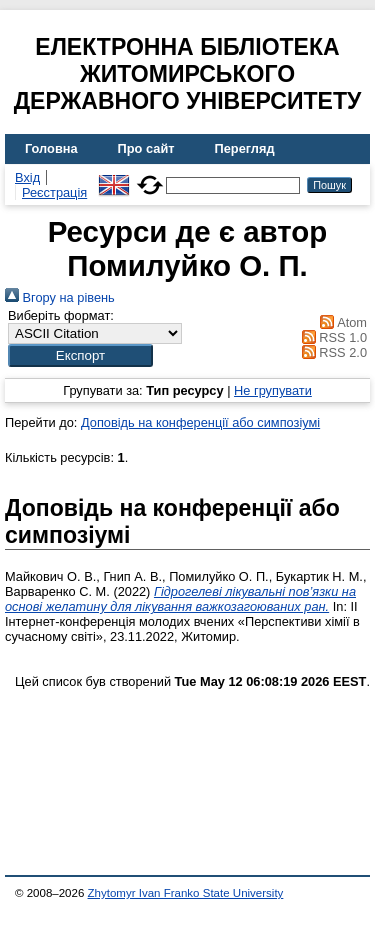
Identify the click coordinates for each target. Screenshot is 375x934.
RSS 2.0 (331, 352)
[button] (80, 355)
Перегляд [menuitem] (245, 148)
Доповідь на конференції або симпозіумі (200, 422)
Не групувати (273, 390)
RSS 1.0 (331, 337)
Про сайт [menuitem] (146, 148)
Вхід (27, 177)
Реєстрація (54, 192)
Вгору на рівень (60, 297)
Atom (340, 322)
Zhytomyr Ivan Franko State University (186, 893)
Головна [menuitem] (51, 148)
